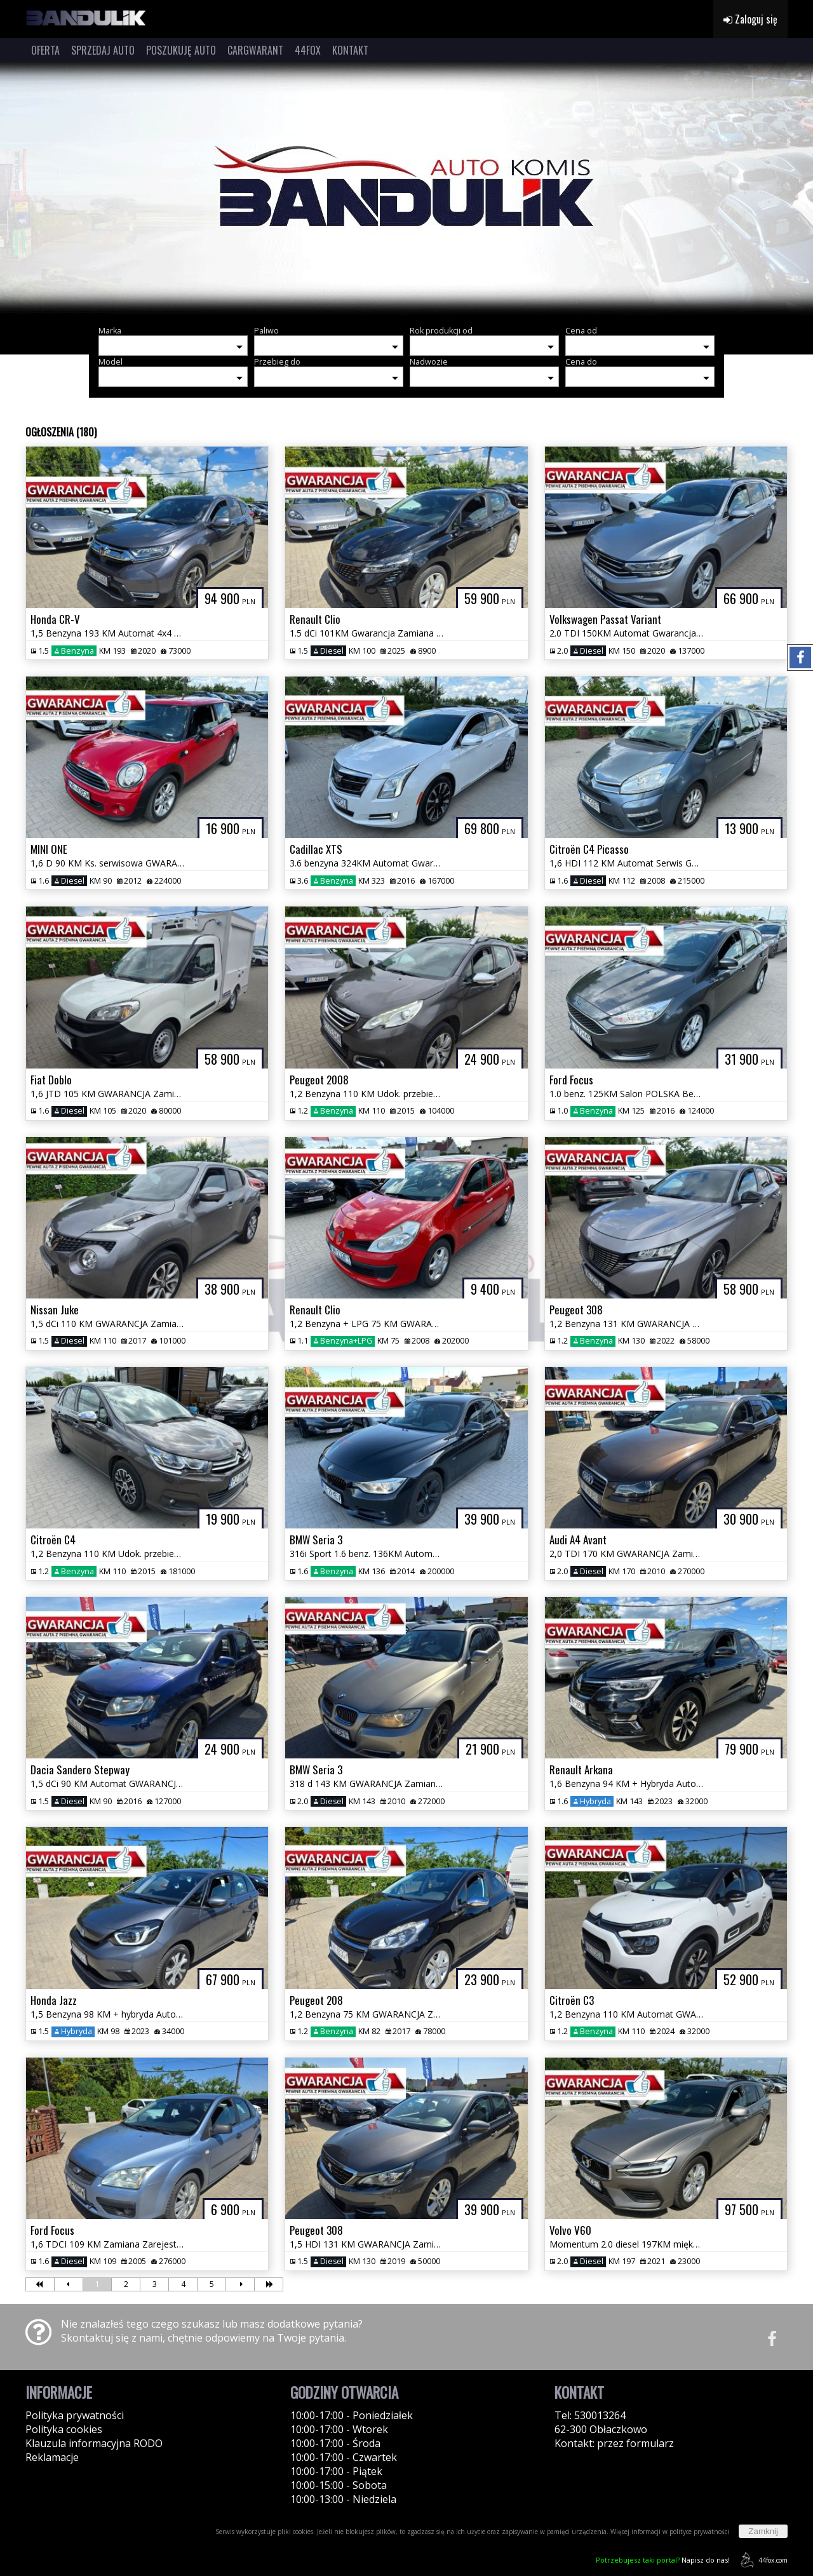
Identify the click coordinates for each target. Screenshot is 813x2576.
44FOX (308, 50)
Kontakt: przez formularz (614, 2443)
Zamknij (763, 2531)
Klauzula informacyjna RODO (94, 2443)
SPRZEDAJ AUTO (103, 50)
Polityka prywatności (74, 2415)
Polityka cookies (63, 2429)
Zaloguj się (750, 19)
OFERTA (45, 50)
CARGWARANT (255, 50)
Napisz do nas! (663, 2560)
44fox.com (762, 2560)
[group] (406, 189)
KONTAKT (350, 50)
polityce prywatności (699, 2531)
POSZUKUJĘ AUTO (181, 50)
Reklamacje (52, 2457)
